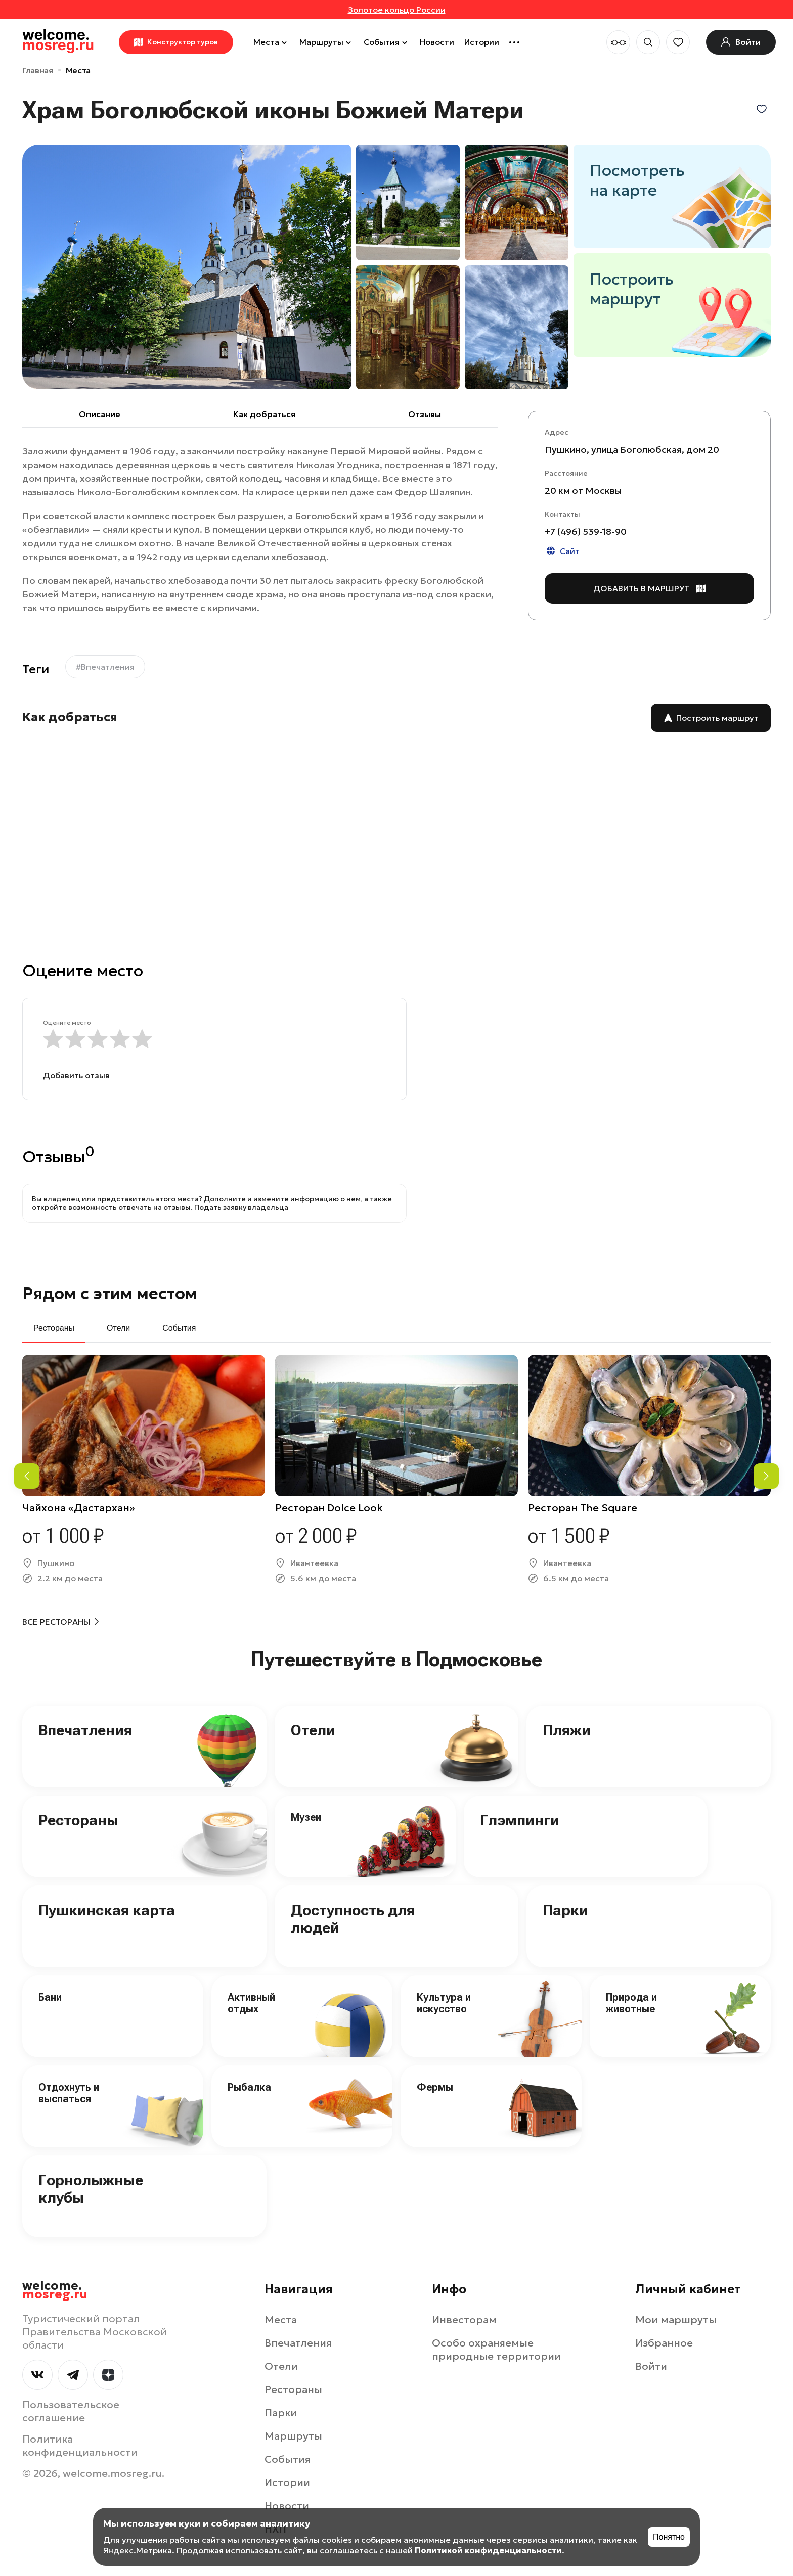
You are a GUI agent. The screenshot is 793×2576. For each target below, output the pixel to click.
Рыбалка (249, 2087)
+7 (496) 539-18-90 (586, 531)
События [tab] (179, 1328)
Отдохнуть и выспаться (68, 2093)
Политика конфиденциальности (80, 2445)
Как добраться (264, 414)
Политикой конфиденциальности (488, 2550)
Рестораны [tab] (53, 1328)
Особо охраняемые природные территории (496, 2349)
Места (271, 42)
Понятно (669, 2537)
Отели (313, 1730)
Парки (565, 1910)
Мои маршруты (676, 2319)
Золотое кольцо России (397, 10)
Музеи (306, 1817)
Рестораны (78, 1820)
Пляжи (567, 1730)
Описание (99, 414)
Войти (651, 2366)
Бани (50, 1997)
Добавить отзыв (76, 1075)
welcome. (54, 2290)
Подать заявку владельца (241, 1207)
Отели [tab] (118, 1328)
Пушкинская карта (106, 1910)
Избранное (664, 2343)
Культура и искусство (444, 2003)
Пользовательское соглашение (70, 2411)
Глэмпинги (519, 1820)
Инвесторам (464, 2319)
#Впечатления (105, 667)
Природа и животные (631, 2003)
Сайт (562, 550)
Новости (437, 42)
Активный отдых (251, 2003)
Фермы (435, 2087)
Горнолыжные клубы (90, 2188)
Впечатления (85, 1730)
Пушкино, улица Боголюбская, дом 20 (632, 449)
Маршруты (326, 42)
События (387, 42)
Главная (37, 70)
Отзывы (424, 414)
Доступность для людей (353, 1919)
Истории (481, 42)
